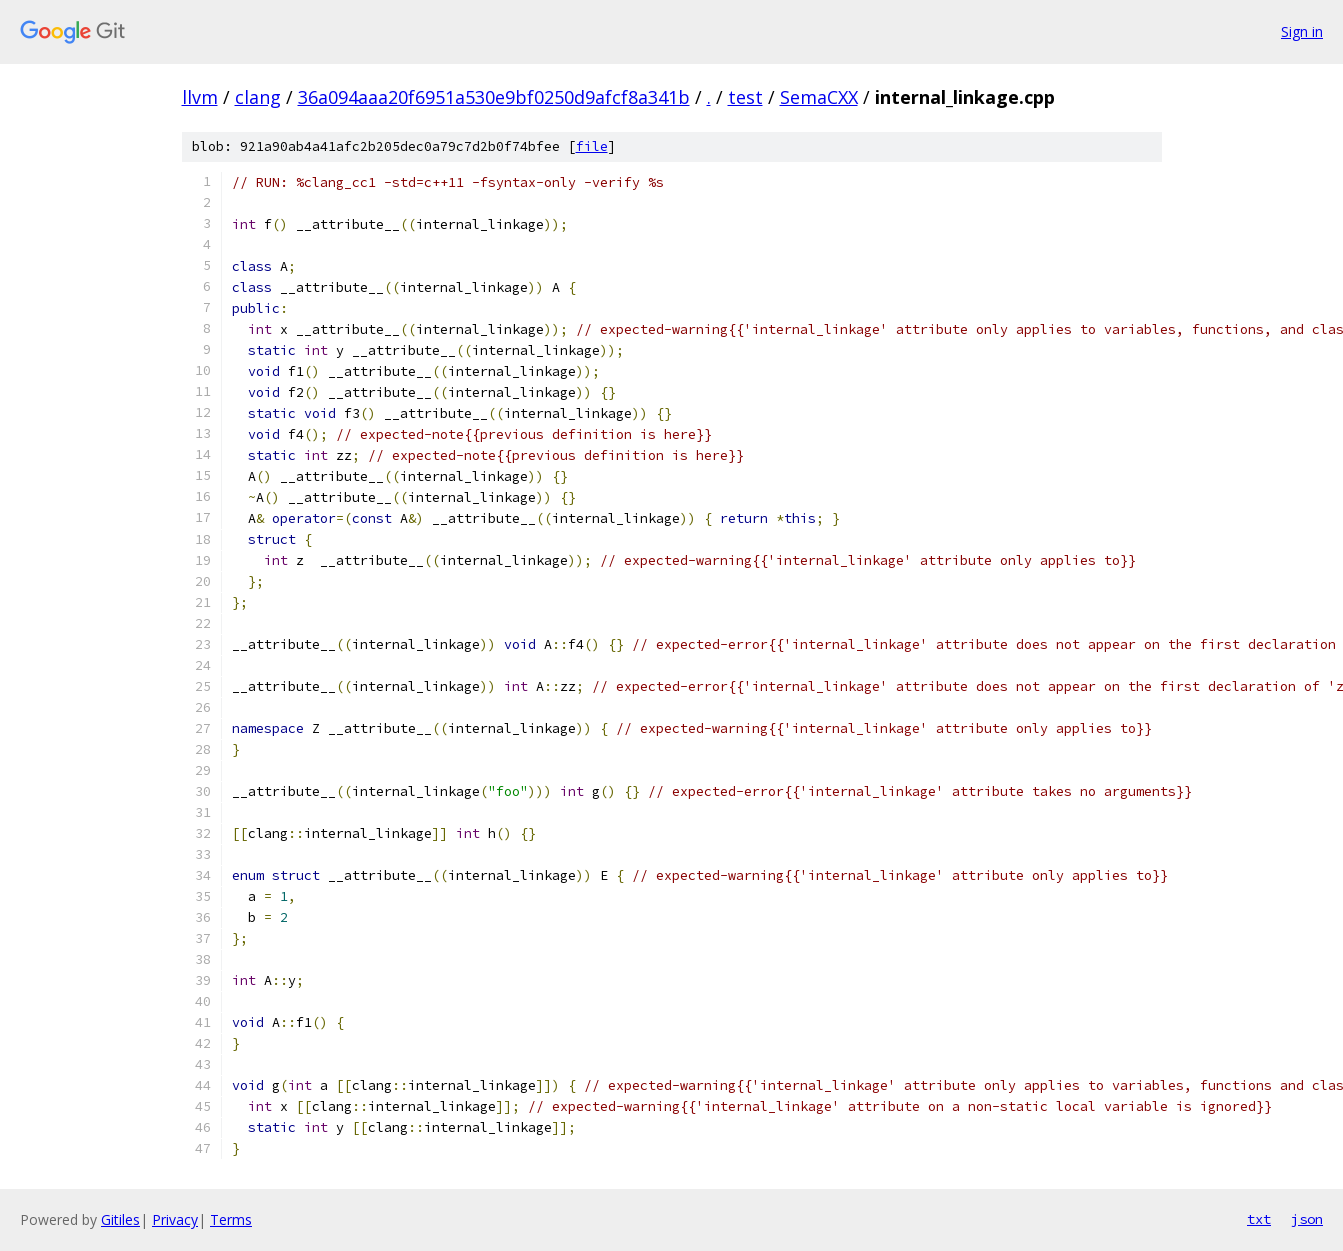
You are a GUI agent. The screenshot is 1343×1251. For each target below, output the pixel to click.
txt (1259, 1219)
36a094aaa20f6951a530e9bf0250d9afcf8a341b (494, 97)
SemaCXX (819, 97)
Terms (231, 1219)
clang (258, 97)
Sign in (1302, 31)
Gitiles (120, 1219)
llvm (200, 97)
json (1307, 1219)
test (745, 97)
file (592, 146)
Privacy (175, 1219)
